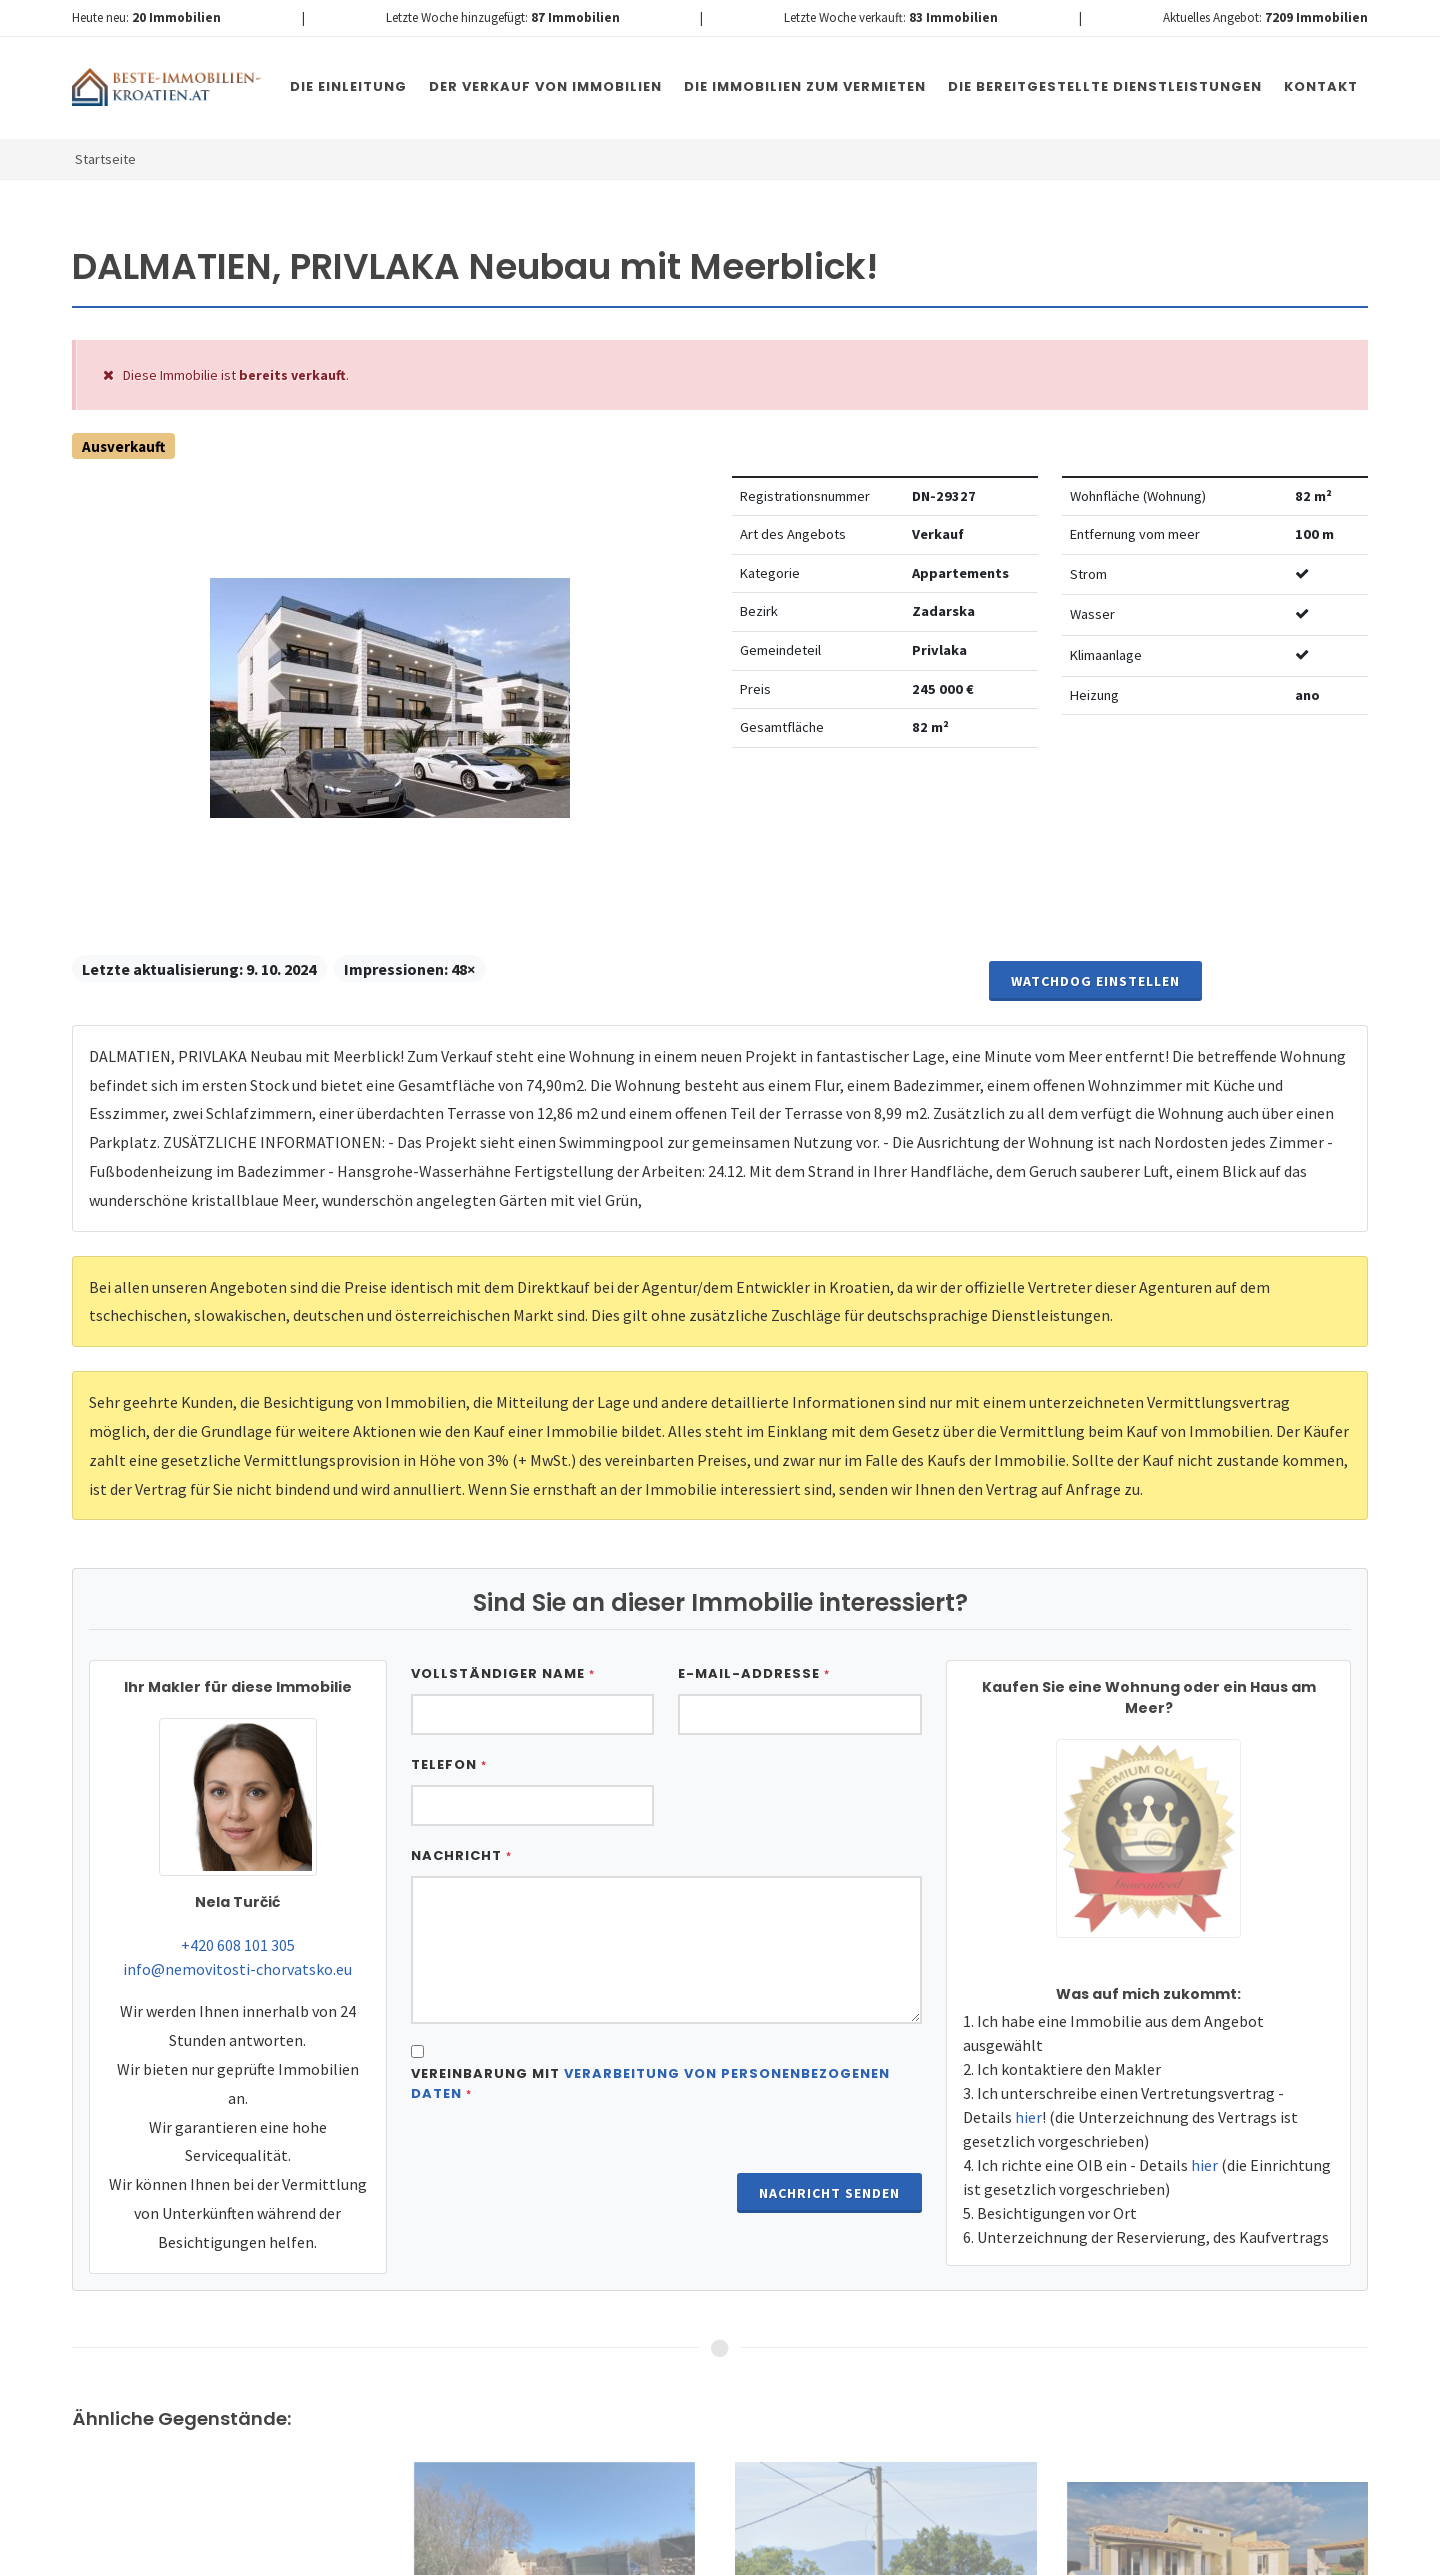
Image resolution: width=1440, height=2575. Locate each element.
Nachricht (461, 1855)
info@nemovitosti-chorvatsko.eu (237, 1969)
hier (1028, 2117)
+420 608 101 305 (238, 1945)
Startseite (105, 159)
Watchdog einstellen (1095, 981)
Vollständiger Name (503, 1673)
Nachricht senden (829, 2193)
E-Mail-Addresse (754, 1673)
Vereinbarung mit (650, 2083)
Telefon (449, 1764)
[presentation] (563, 2168)
